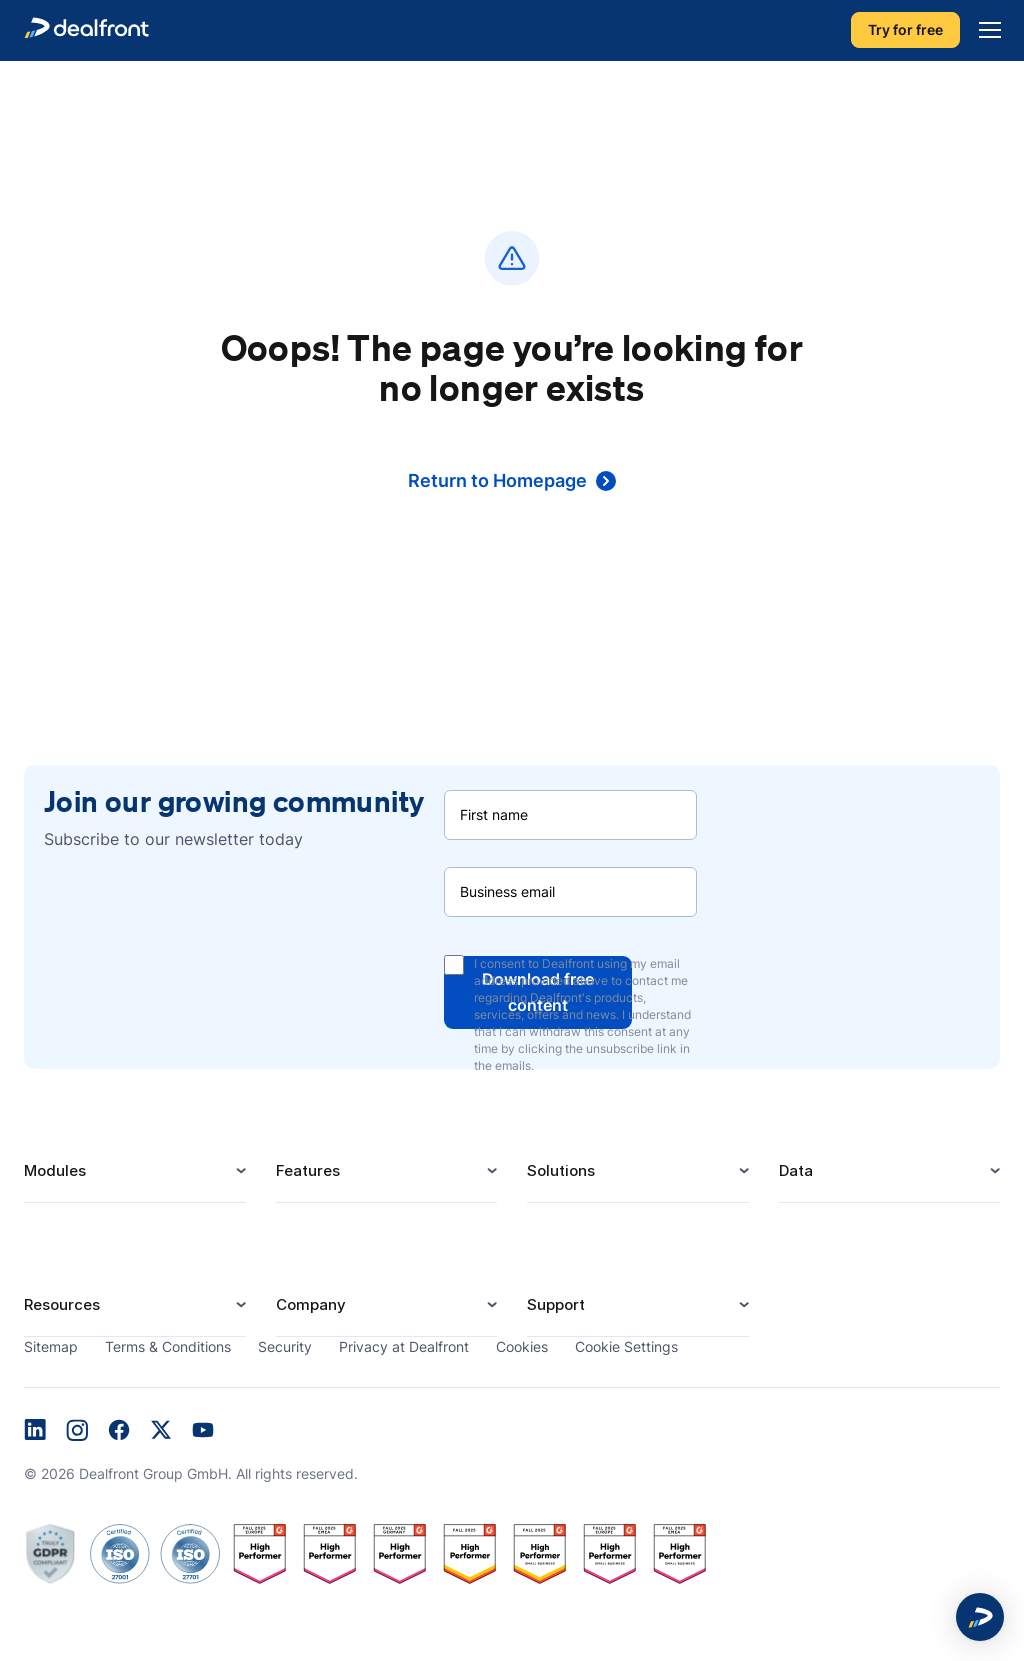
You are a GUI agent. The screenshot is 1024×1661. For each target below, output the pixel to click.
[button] (980, 1617)
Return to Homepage (512, 480)
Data (890, 1170)
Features (387, 1170)
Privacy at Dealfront (404, 1346)
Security (285, 1346)
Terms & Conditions (168, 1346)
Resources (135, 1304)
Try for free (905, 30)
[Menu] (985, 30)
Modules (135, 1170)
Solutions (638, 1170)
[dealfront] (86, 30)
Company (387, 1304)
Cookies (522, 1346)
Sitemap (51, 1346)
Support (638, 1304)
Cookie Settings (626, 1346)
